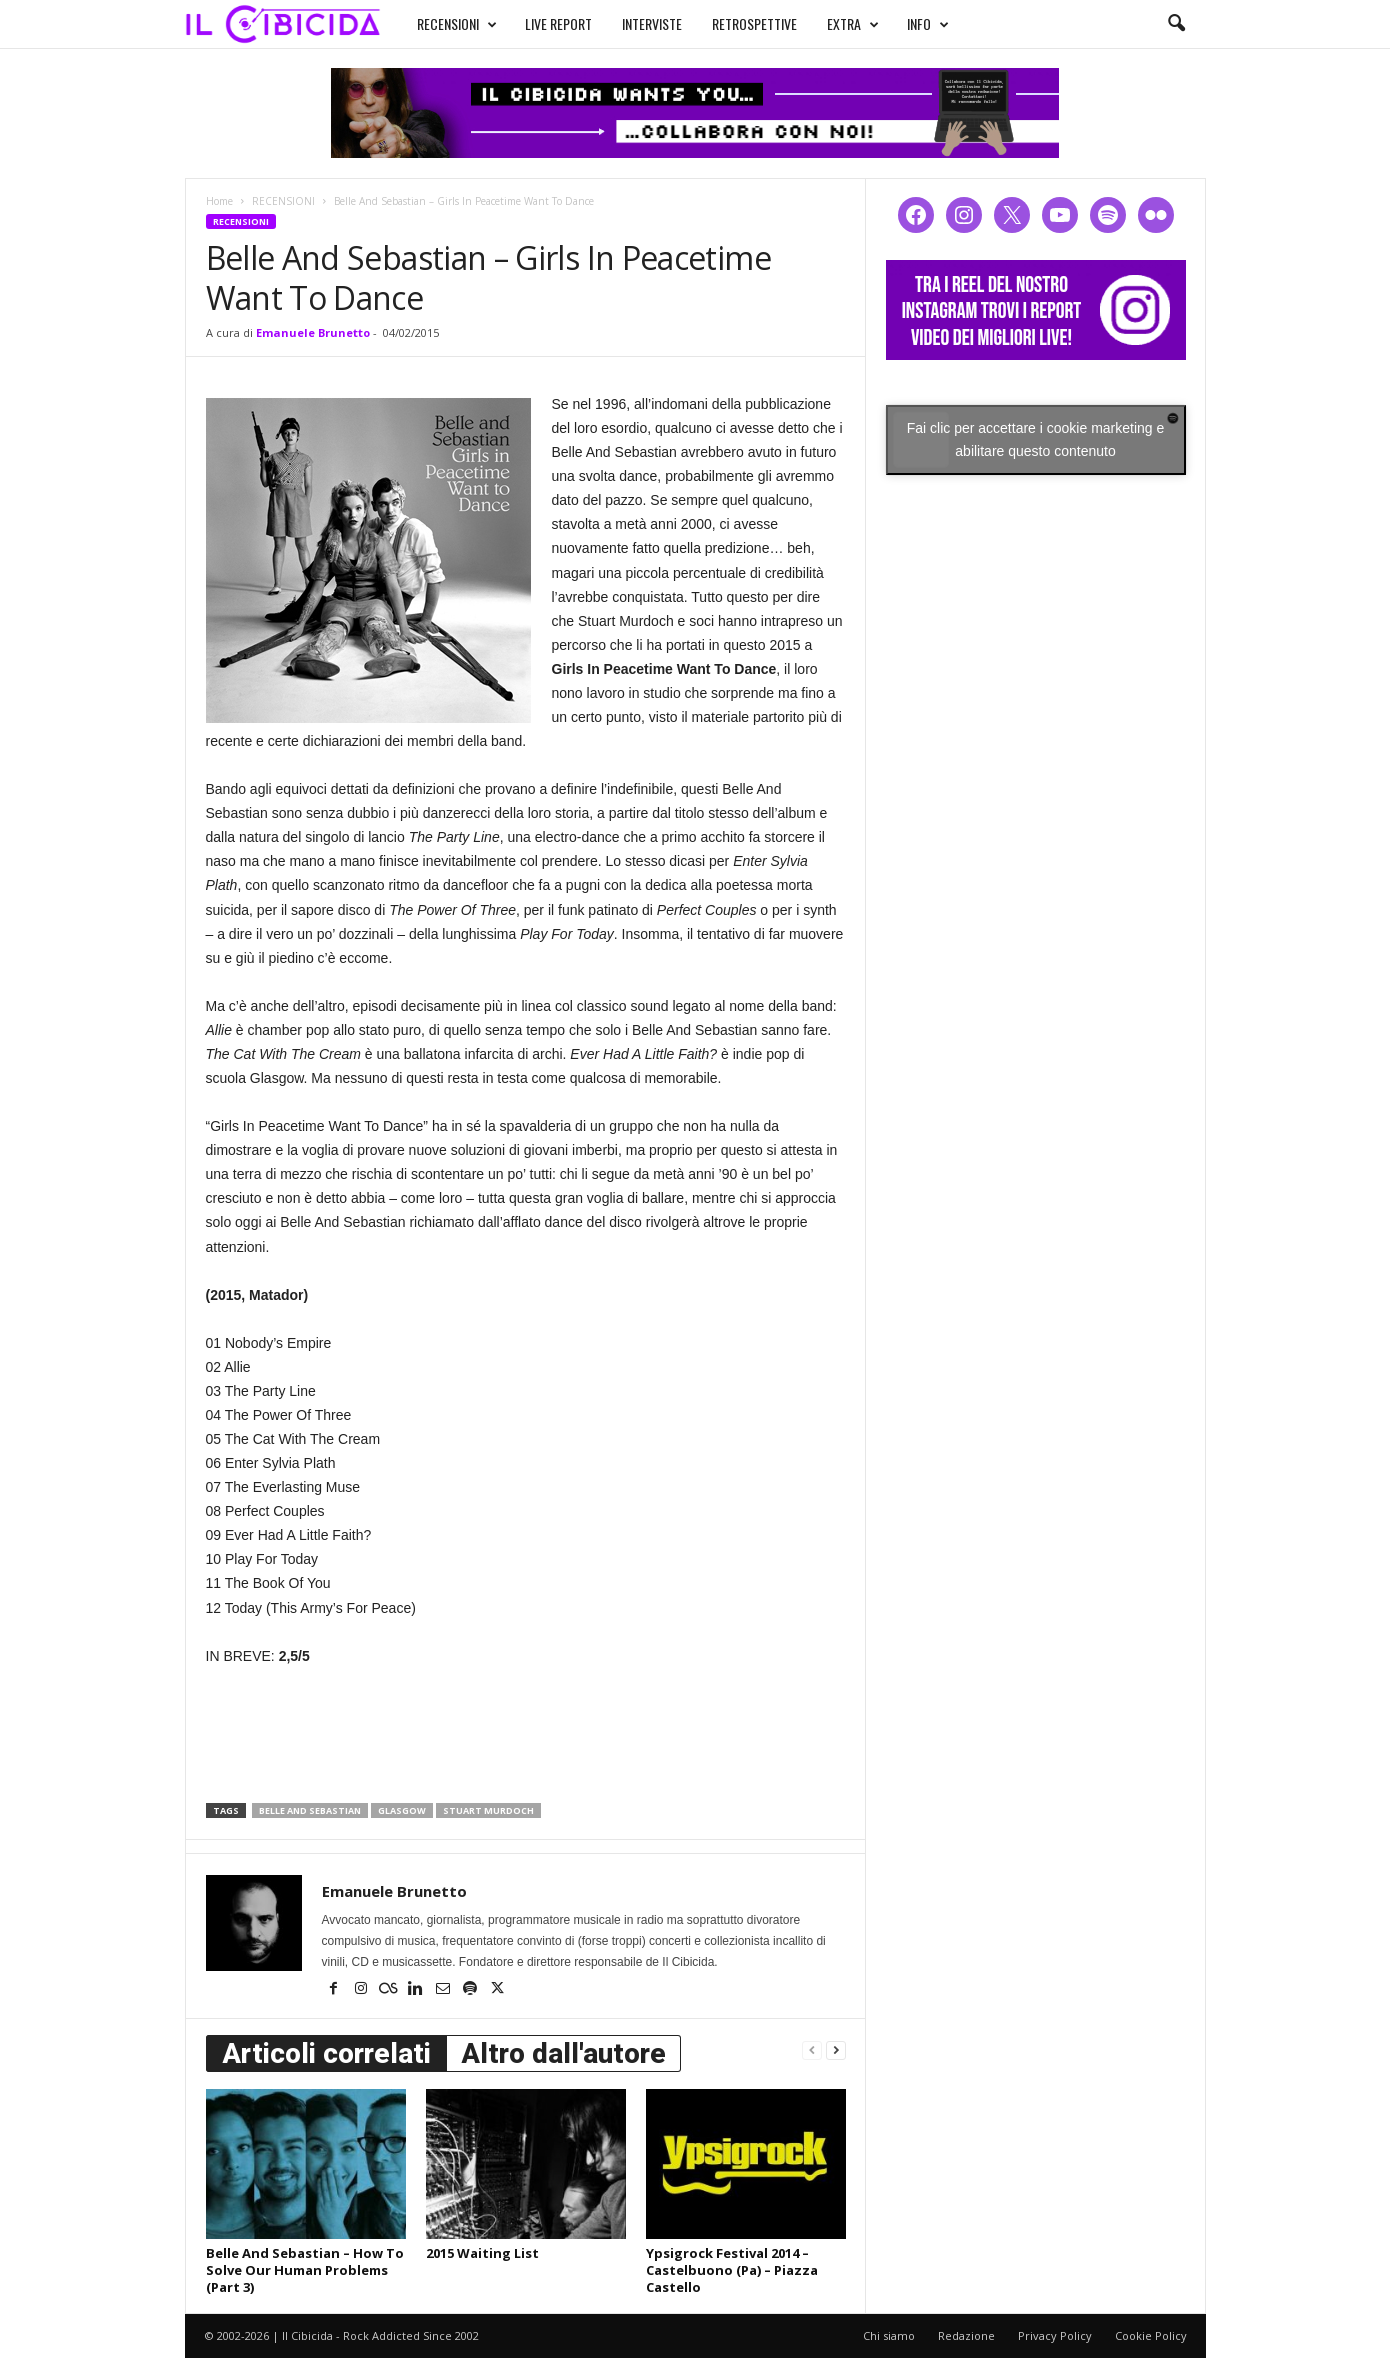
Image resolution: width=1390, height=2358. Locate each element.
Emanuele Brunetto (313, 332)
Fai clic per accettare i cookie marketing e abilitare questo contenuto (1036, 439)
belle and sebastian (310, 1810)
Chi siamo (889, 2335)
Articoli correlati (326, 2053)
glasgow (402, 1810)
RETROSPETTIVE (754, 23)
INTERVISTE (652, 23)
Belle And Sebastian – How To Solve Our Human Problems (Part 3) (305, 2270)
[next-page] (836, 2049)
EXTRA (853, 24)
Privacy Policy (1055, 2335)
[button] (1176, 24)
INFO (928, 24)
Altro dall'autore (563, 2053)
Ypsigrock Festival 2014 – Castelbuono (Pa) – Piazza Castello (732, 2270)
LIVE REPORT (558, 23)
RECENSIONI (457, 24)
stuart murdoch (488, 1810)
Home (219, 201)
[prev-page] (812, 2049)
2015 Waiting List (482, 2253)
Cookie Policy (1151, 2335)
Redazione (966, 2335)
